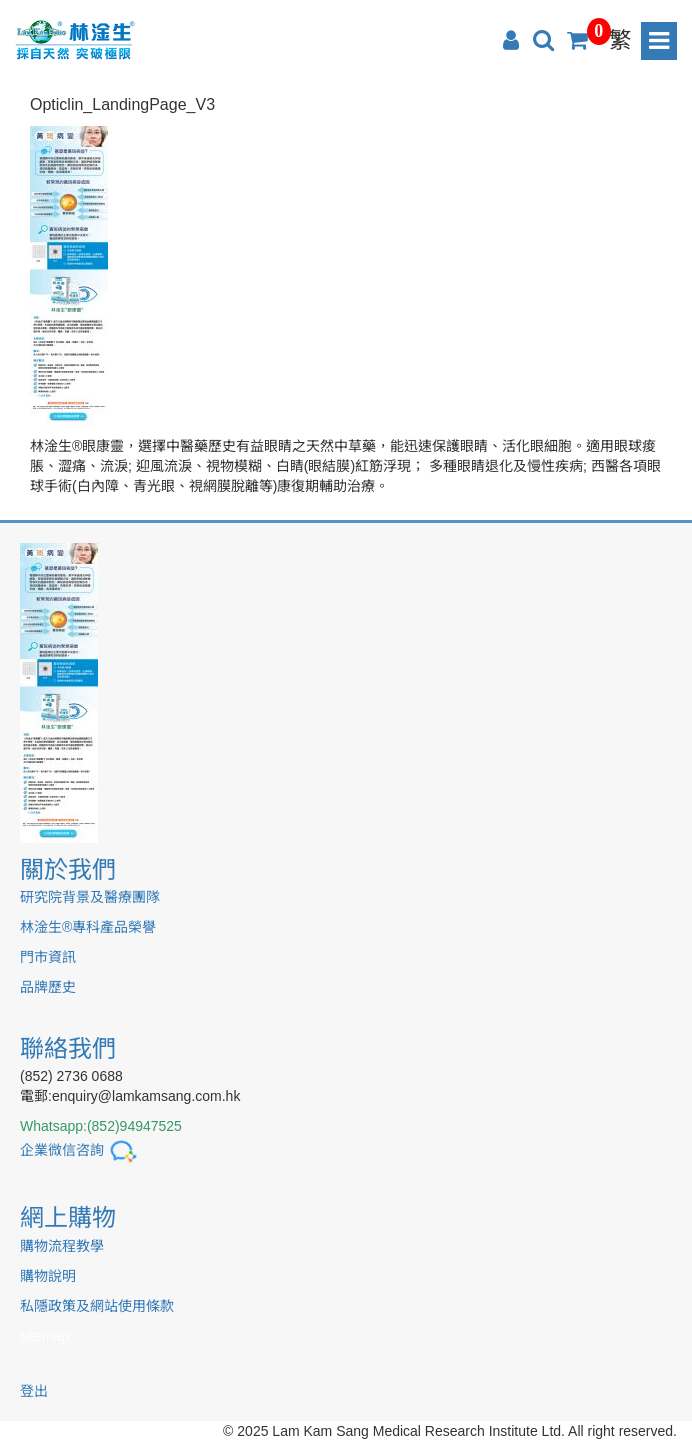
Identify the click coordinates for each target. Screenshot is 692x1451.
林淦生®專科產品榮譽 (88, 927)
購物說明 (48, 1276)
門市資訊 (48, 957)
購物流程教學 (62, 1246)
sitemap (44, 1336)
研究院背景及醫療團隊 (90, 897)
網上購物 (68, 1217)
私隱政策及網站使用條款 (97, 1306)
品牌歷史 (48, 987)
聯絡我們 (68, 1048)
